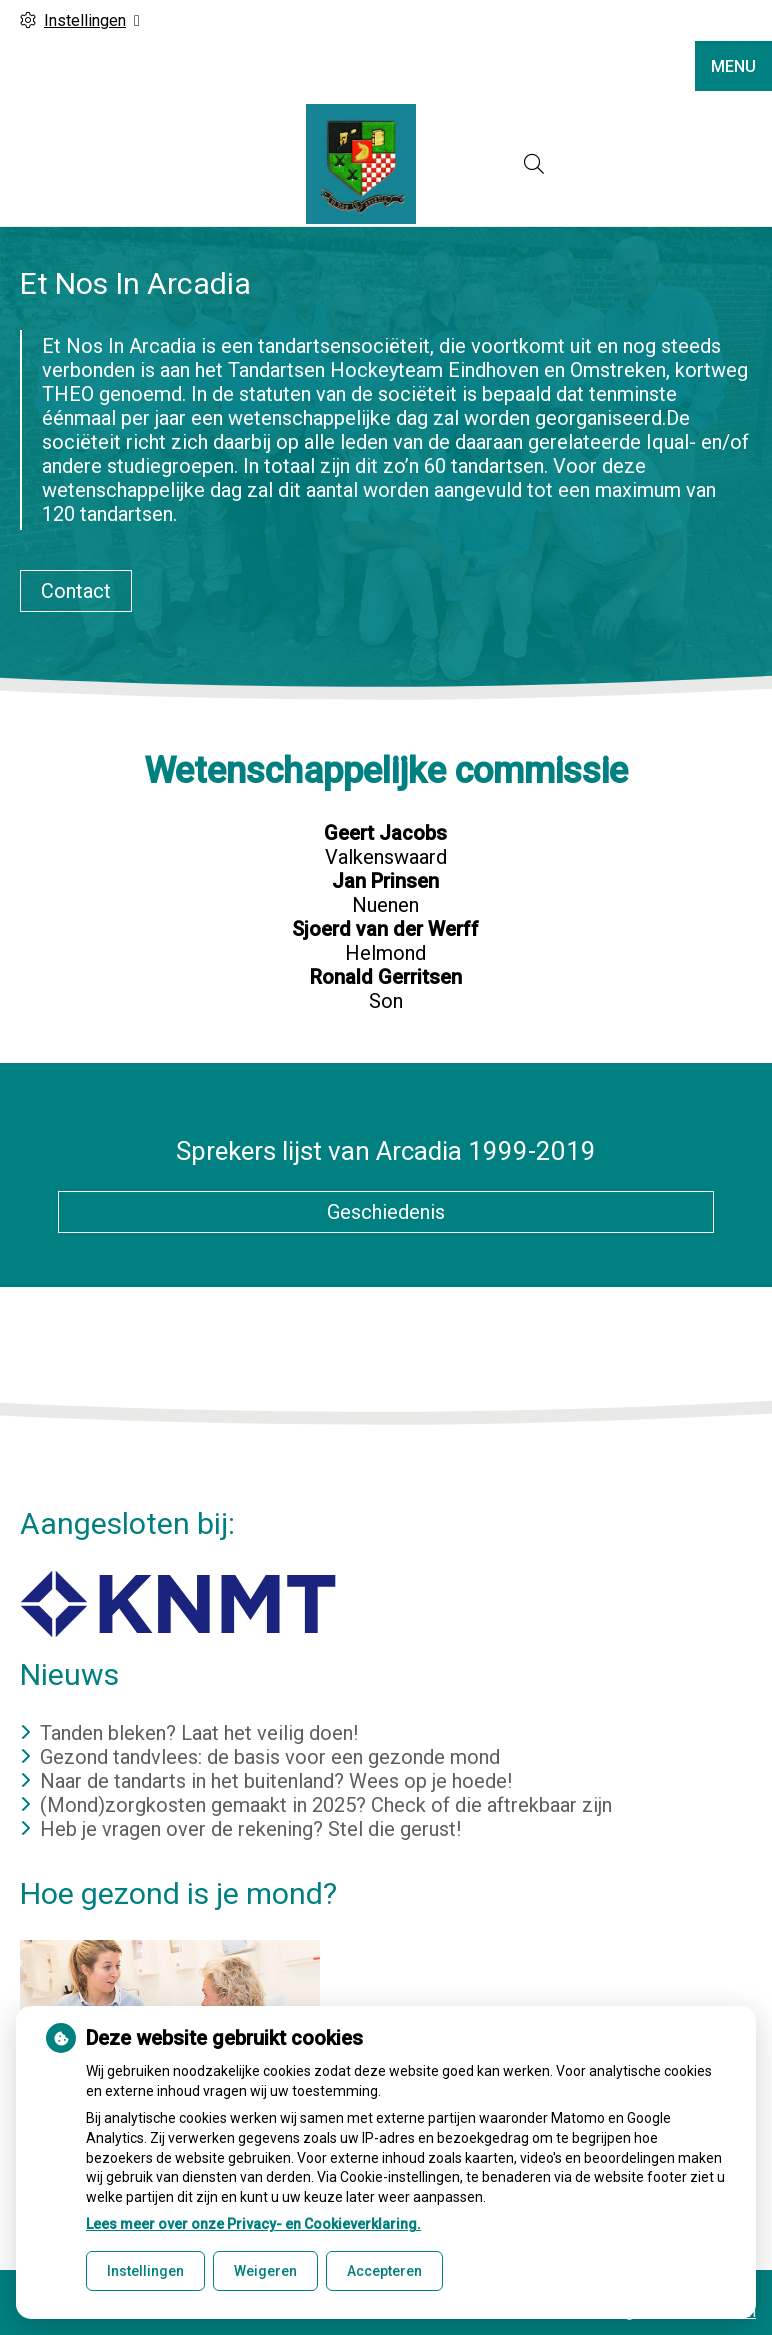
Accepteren (384, 2271)
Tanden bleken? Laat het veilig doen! (199, 1733)
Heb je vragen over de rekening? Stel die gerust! (250, 1829)
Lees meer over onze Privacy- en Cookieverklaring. (253, 2224)
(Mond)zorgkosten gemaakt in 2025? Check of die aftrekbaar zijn (326, 1805)
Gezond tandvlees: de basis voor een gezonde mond (270, 1757)
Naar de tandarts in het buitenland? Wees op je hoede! (276, 1781)
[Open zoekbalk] (534, 164)
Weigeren (265, 2271)
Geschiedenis (386, 1212)
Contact (76, 591)
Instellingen (145, 2271)
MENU (733, 66)
